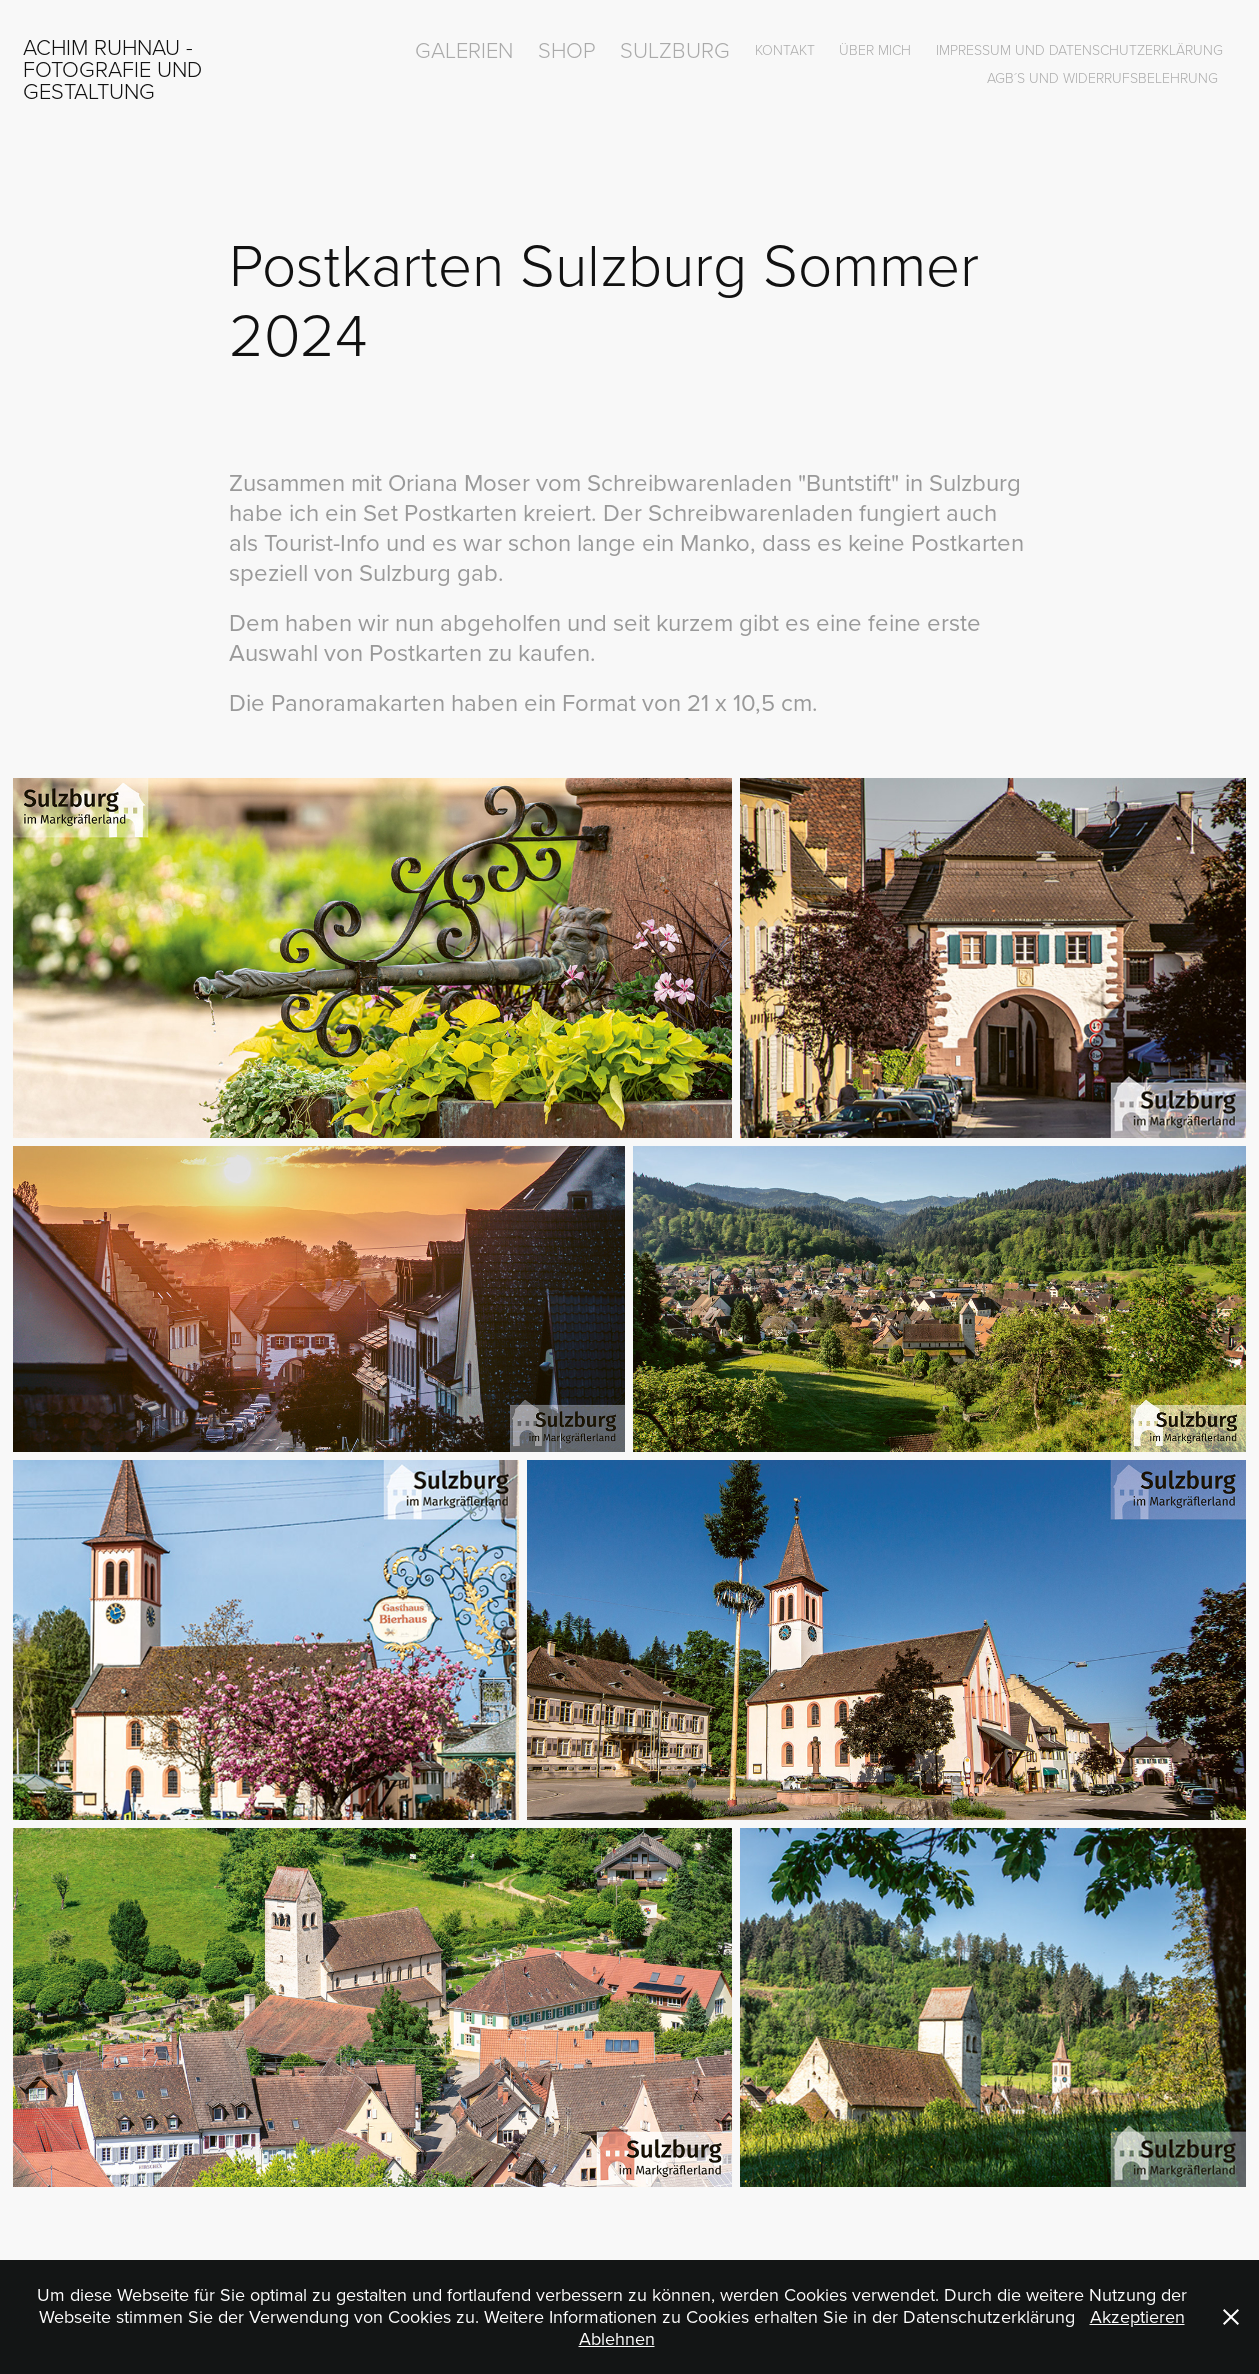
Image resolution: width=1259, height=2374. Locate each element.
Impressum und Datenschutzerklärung (1079, 49)
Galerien (464, 49)
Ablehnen (617, 2338)
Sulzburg (675, 49)
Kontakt (785, 49)
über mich (875, 49)
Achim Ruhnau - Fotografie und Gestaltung (115, 68)
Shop (567, 49)
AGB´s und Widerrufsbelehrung (1102, 77)
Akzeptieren (1137, 2316)
